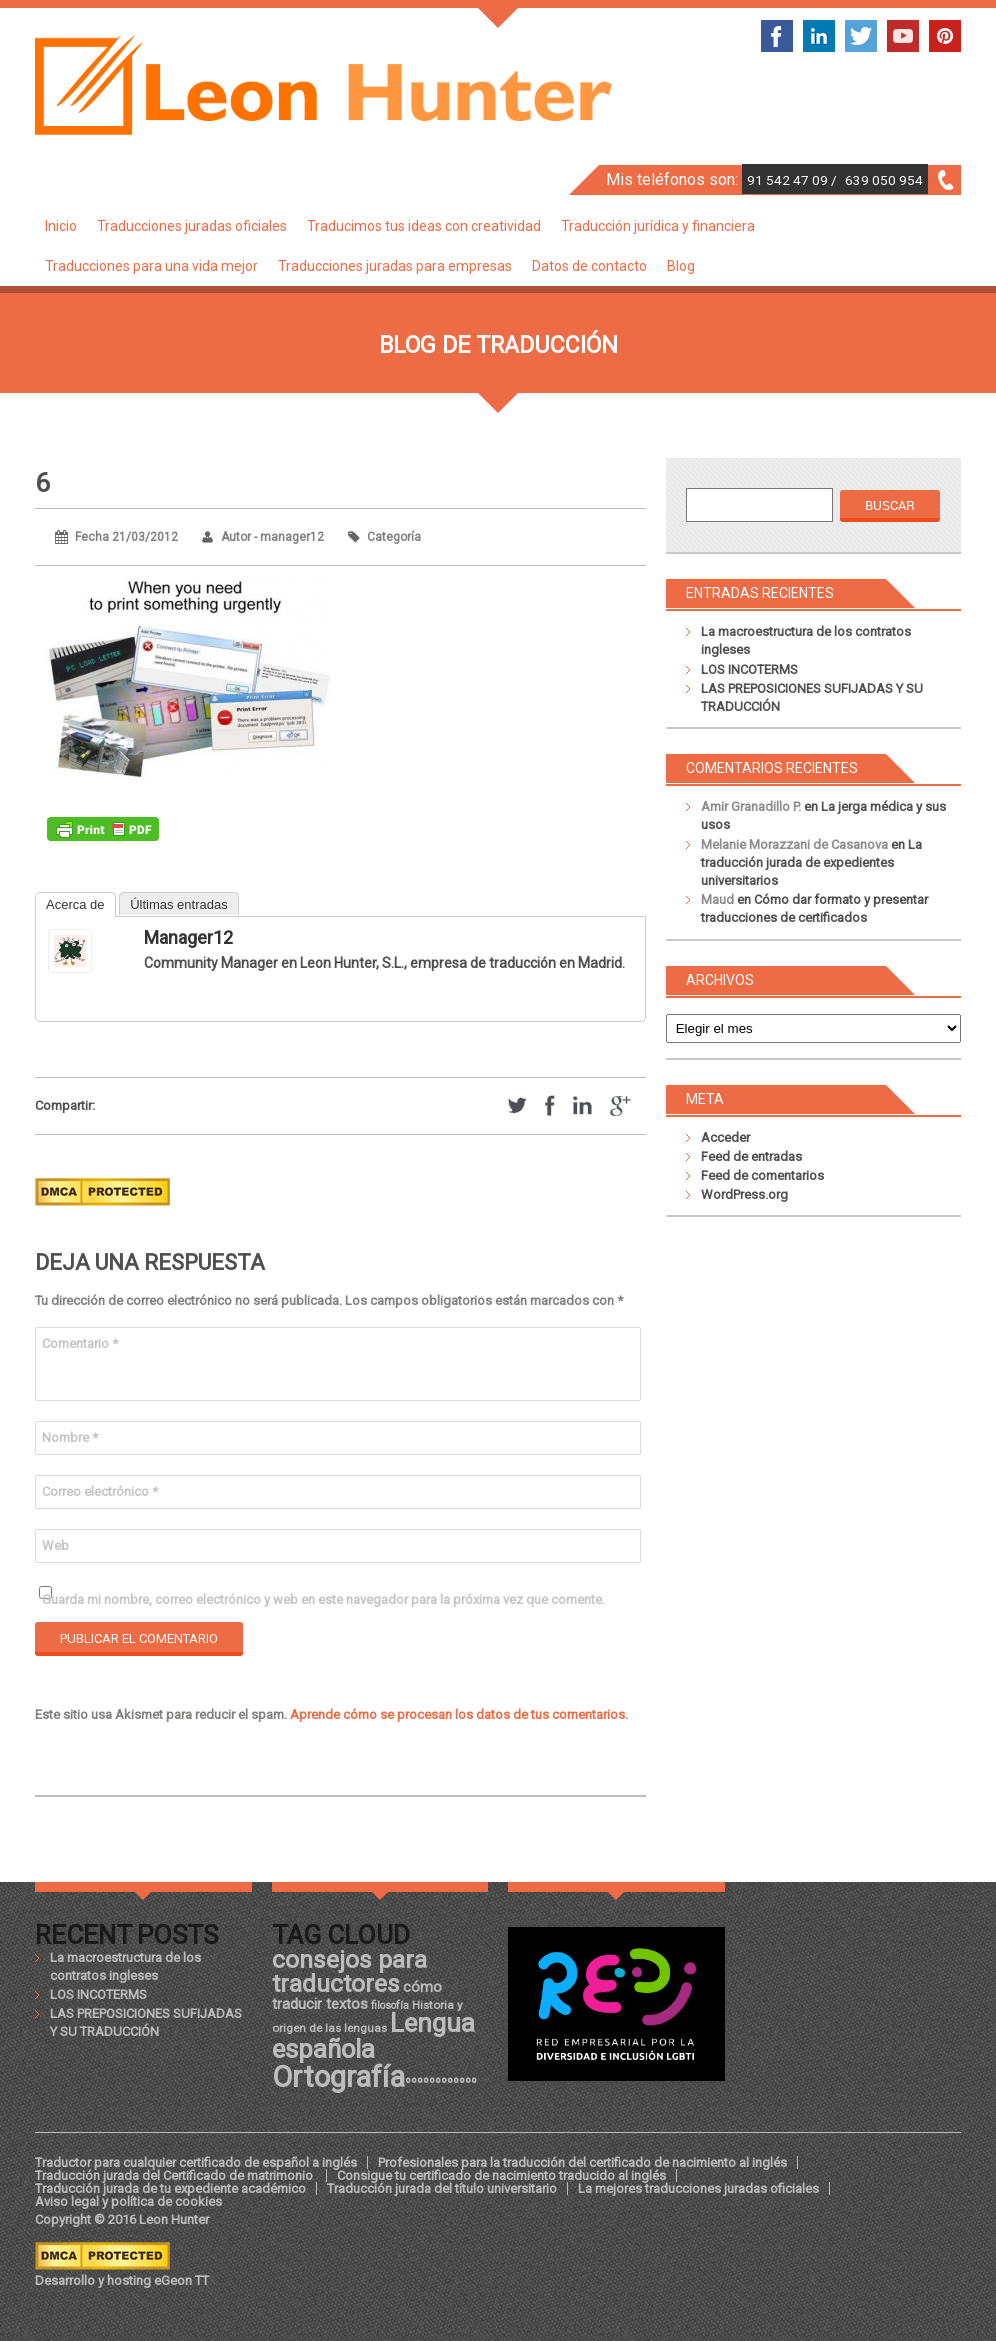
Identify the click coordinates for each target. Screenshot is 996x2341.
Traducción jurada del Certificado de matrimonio (175, 2175)
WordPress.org (744, 1194)
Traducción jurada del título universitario (442, 2188)
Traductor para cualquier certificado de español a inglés (196, 2162)
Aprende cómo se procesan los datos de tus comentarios (457, 1714)
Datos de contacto (589, 266)
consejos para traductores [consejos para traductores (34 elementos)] (349, 1971)
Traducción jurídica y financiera (658, 226)
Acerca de (75, 904)
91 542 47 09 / (793, 180)
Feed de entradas (751, 1156)
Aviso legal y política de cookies (128, 2201)
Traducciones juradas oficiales (192, 226)
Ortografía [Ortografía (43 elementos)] (338, 2077)
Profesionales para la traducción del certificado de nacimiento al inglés (582, 2162)
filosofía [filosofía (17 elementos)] (390, 2005)
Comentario (80, 1343)
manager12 (188, 937)
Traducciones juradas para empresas (395, 266)
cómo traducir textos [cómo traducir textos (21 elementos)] (357, 1995)
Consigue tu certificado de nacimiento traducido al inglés (501, 2175)
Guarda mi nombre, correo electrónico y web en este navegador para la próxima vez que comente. (323, 1599)
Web (55, 1545)
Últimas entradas (179, 904)
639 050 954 (884, 180)
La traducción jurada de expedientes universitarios (811, 862)
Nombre (70, 1437)
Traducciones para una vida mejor (151, 266)
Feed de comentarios (762, 1175)
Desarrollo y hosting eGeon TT (122, 2280)
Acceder (725, 1137)
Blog (681, 266)
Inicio (61, 226)
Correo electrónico (100, 1491)
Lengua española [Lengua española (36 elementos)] (373, 2036)
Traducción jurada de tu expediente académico (170, 2188)
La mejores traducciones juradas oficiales (698, 2188)
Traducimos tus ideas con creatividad (424, 226)
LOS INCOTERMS (749, 669)
